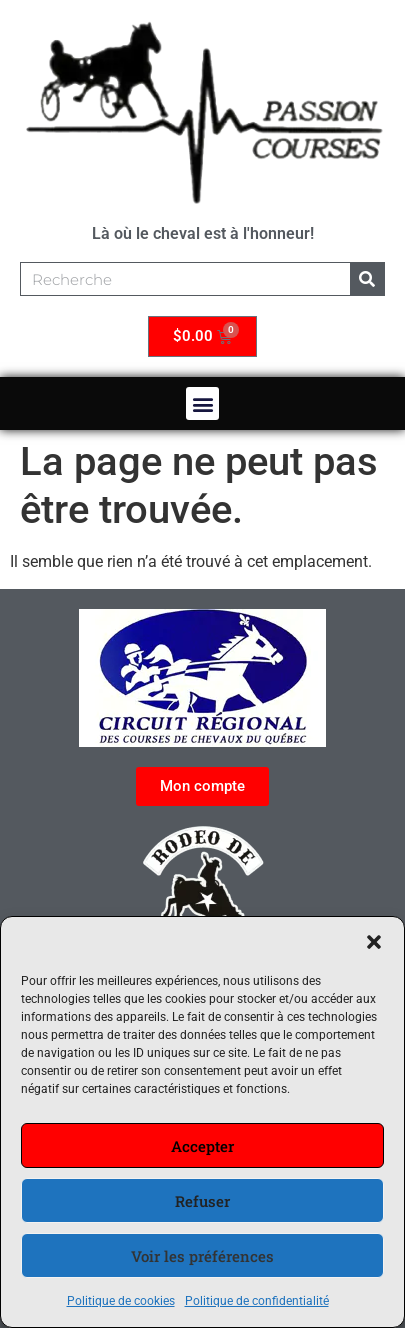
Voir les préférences (202, 1256)
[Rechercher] (367, 279)
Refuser (202, 1201)
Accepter (202, 1146)
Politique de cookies (121, 1301)
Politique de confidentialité (257, 1301)
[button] (374, 942)
